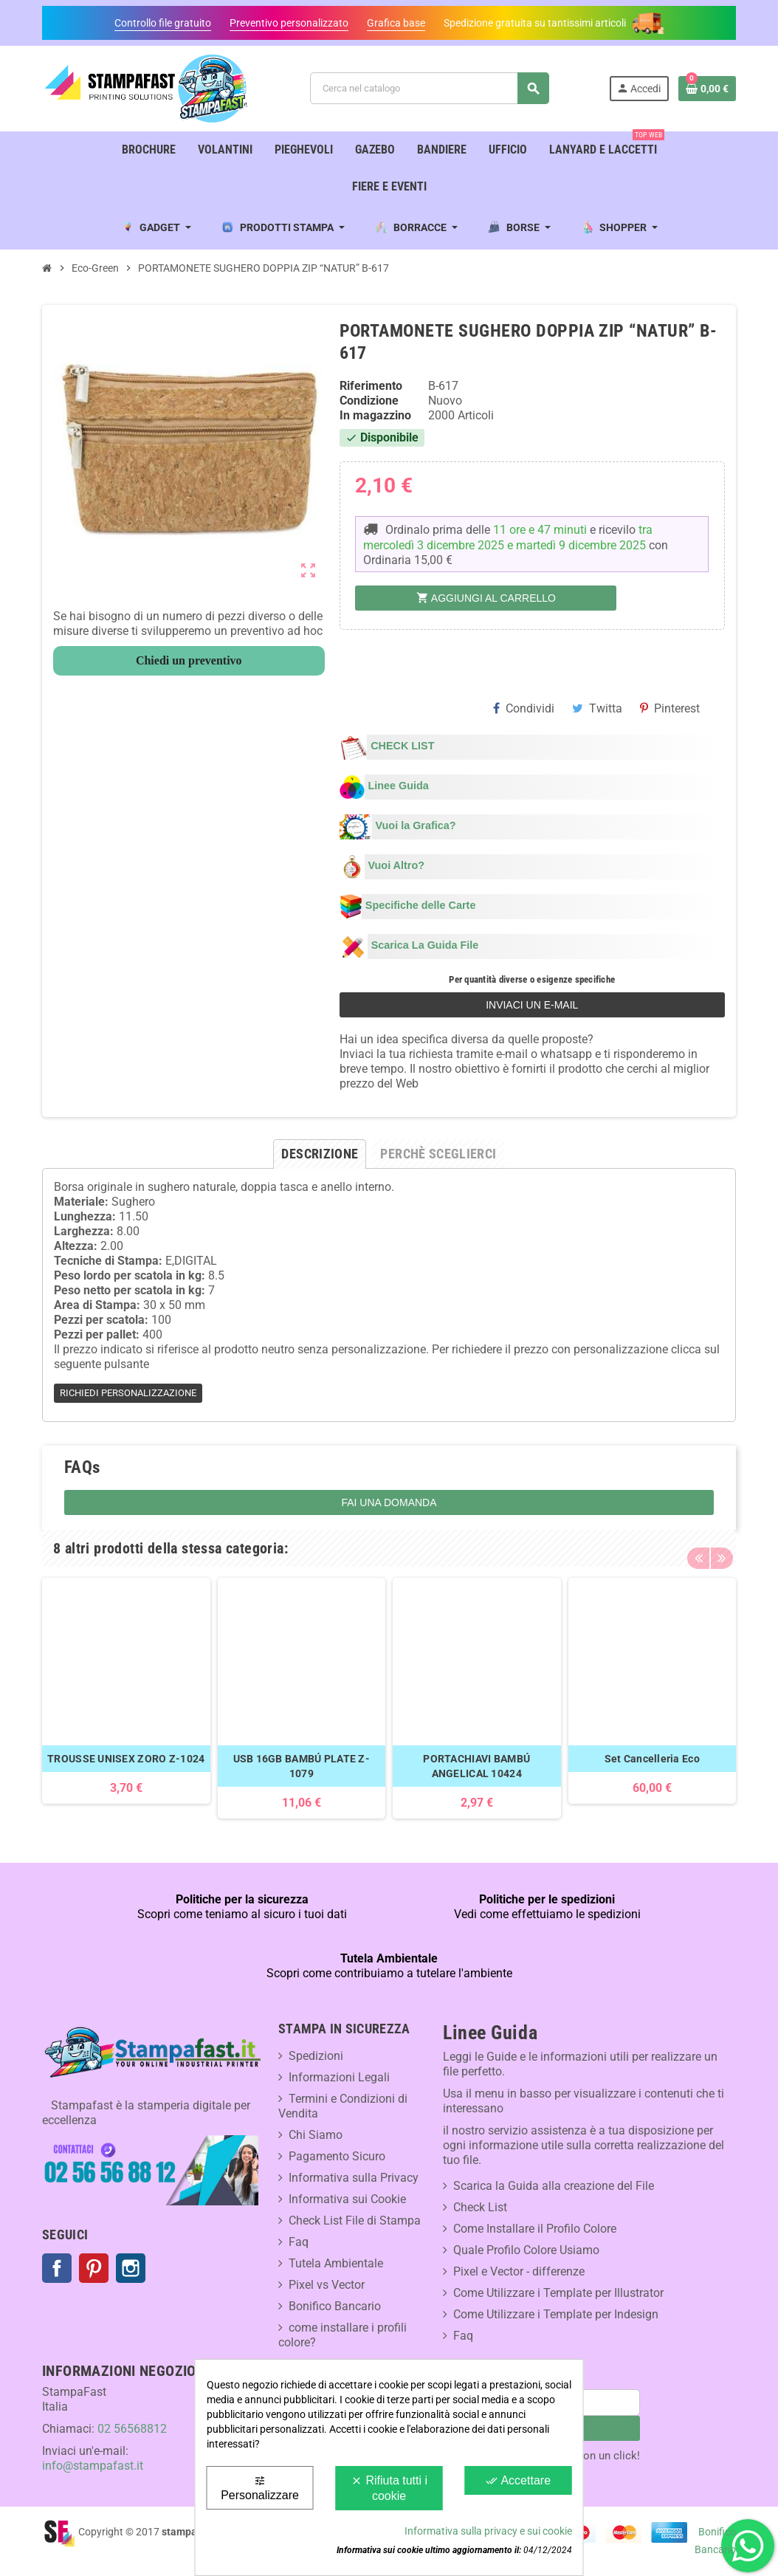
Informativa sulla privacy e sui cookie (488, 2531)
